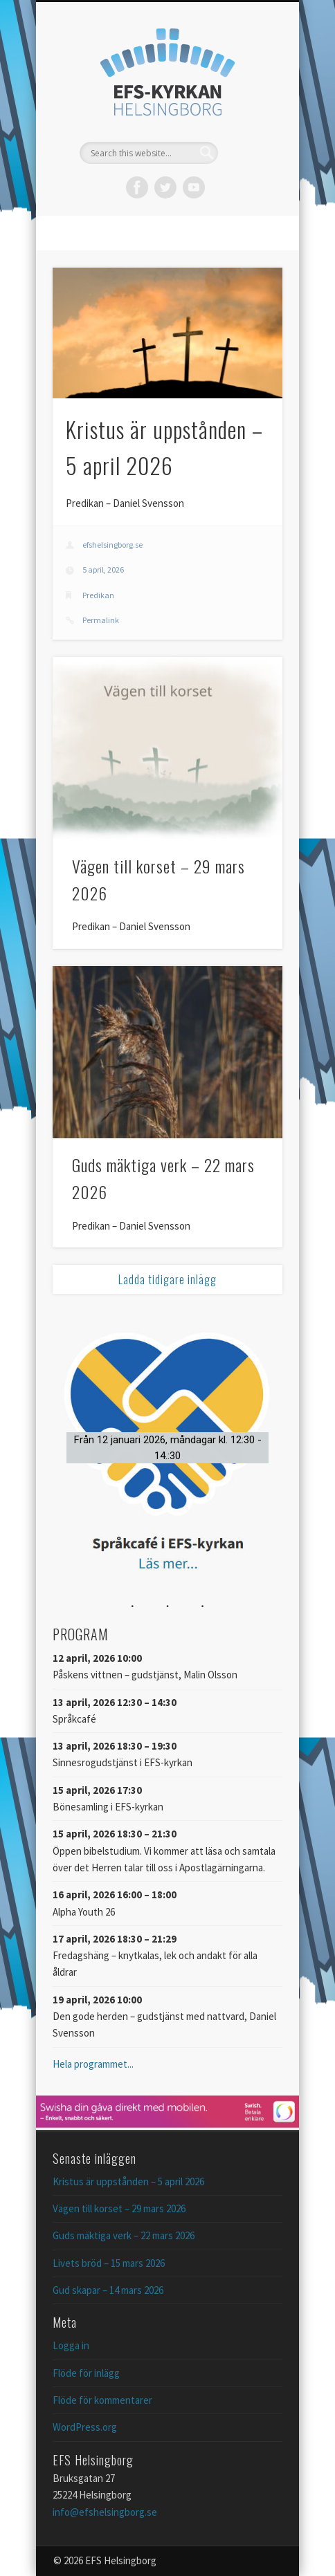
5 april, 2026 (103, 569)
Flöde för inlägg (86, 2373)
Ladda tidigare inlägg (167, 1279)
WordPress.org (85, 2427)
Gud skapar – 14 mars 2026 (108, 2290)
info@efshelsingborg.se (105, 2512)
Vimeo (194, 187)
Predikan (98, 595)
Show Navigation (248, 124)
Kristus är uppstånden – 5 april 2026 (128, 2181)
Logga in (71, 2345)
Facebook (137, 187)
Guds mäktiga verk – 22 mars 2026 (123, 2235)
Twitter (165, 187)
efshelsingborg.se (112, 544)
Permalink (100, 620)
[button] (167, 1448)
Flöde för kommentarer (102, 2400)
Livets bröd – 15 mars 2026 (109, 2263)
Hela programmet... (93, 2063)
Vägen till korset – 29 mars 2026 (119, 2208)
